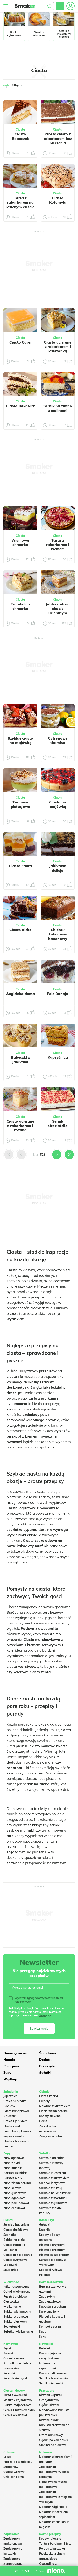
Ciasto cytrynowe (15, 2260)
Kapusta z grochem (52, 2306)
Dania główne (15, 2053)
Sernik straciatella (58, 1123)
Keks (42, 2337)
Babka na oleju (14, 2240)
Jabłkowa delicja (57, 868)
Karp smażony (49, 2311)
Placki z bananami (16, 2141)
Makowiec (10, 2250)
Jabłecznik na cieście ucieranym (58, 608)
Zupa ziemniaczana (17, 2183)
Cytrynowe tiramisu (57, 740)
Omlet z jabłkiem (15, 2121)
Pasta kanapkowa (16, 2111)
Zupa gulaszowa (15, 2193)
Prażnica (9, 2146)
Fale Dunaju (57, 993)
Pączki (7, 2348)
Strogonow (10, 2467)
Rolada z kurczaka (52, 2549)
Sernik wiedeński (51, 2383)
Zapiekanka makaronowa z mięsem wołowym (55, 2497)
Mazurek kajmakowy (17, 2400)
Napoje (9, 2059)
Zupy (7, 2072)
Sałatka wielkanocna (18, 2332)
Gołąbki (44, 2225)
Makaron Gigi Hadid (53, 2507)
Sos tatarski (11, 2327)
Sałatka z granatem (53, 2203)
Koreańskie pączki (16, 2378)
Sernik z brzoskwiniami (55, 2378)
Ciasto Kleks (20, 930)
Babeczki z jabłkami (20, 1059)
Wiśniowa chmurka (20, 542)
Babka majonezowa (17, 2405)
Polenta (44, 2275)
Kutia (42, 2332)
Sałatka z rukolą (50, 2188)
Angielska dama (20, 993)
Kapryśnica (58, 1057)
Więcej (43, 2015)
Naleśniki (9, 2116)
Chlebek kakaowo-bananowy (57, 934)
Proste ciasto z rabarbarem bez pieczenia (58, 138)
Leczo (7, 2457)
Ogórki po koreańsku (53, 2440)
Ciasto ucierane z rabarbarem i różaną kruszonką (20, 1128)
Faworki (9, 2353)
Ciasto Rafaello (14, 2245)
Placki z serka (13, 2126)
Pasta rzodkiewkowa (53, 2373)
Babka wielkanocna (17, 2311)
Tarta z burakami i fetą (55, 2544)
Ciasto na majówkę (57, 804)
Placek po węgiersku (17, 2462)
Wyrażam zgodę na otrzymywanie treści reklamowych (36, 1999)
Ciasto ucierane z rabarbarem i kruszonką (57, 346)
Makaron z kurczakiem (55, 2106)
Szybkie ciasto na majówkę (20, 740)
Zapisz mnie (39, 2028)
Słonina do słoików (52, 2445)
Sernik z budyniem (16, 2225)
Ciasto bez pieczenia (17, 2255)
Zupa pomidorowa (16, 2203)
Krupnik (44, 2230)
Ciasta (20, 129)
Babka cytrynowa (15, 2316)
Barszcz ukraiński (15, 2173)
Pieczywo (11, 2066)
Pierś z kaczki (48, 2096)
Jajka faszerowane (16, 2286)
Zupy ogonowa (13, 2158)
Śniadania (47, 2053)
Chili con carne (13, 2477)
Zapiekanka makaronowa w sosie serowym (54, 2472)
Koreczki (9, 2373)
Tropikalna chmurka (20, 606)
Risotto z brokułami (52, 2250)
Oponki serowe (13, 2358)
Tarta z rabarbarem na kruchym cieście (20, 202)
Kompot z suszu (50, 2327)
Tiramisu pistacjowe (20, 804)
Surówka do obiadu (52, 2158)
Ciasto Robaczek (20, 136)
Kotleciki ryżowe (50, 2270)
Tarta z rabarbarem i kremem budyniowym (57, 547)
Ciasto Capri (20, 342)
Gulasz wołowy (14, 2472)
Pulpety (44, 2101)
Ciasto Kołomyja (57, 200)
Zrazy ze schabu (50, 2136)
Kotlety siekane (50, 2116)
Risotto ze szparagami (55, 2255)
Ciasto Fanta (20, 866)
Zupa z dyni (11, 2163)
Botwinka (45, 2348)
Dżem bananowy (51, 2435)
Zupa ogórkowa (14, 2198)
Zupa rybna (47, 2296)
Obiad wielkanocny (16, 2291)
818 (43, 1154)
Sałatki (45, 2072)
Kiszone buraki (49, 2420)
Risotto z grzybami (52, 2245)
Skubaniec (10, 2270)
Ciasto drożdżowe (15, 2230)
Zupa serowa (12, 2188)
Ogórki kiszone (49, 2405)
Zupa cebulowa (14, 2208)
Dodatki (46, 2059)
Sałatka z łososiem (52, 2173)
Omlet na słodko (14, 2101)
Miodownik (11, 2265)
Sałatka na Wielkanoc (55, 2193)
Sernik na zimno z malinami (57, 408)
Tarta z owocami (15, 2395)
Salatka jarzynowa (52, 2183)
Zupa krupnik (12, 2168)
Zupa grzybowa (50, 2301)
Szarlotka (10, 2235)
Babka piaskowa (15, 2321)
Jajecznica (10, 2096)
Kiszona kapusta (50, 2395)
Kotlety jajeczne (50, 2538)
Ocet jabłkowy (49, 2400)
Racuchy (9, 2106)
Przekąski (47, 2066)
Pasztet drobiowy (15, 2296)
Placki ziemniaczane (53, 2111)
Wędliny (10, 2079)
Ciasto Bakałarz (20, 406)
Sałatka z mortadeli (53, 2198)
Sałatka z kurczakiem (54, 2178)
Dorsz (43, 2121)
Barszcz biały (12, 2178)
